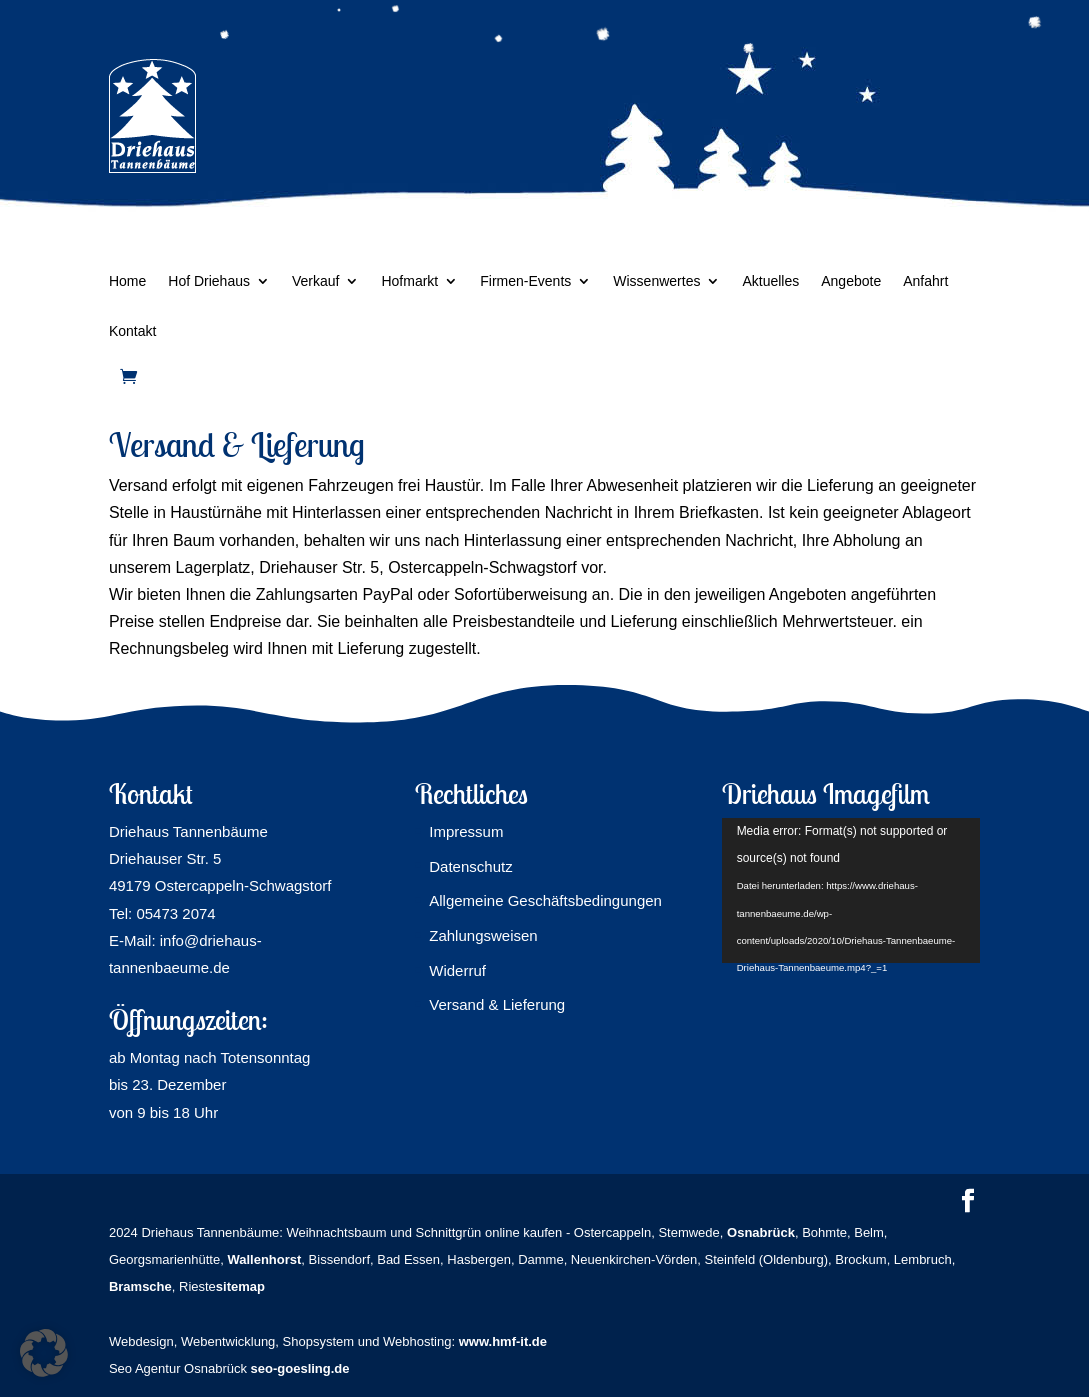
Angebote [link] (851, 281)
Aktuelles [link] (770, 281)
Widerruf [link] (457, 970)
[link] (128, 376)
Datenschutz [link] (470, 866)
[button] (968, 1202)
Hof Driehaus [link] (209, 281)
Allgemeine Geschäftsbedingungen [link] (545, 900)
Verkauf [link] (315, 281)
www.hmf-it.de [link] (503, 1341)
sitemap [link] (240, 1286)
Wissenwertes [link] (656, 281)
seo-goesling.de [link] (300, 1368)
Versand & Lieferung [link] (497, 1004)
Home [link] (127, 281)
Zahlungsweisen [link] (483, 935)
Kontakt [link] (132, 331)
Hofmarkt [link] (409, 281)
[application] (851, 890)
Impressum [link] (466, 831)
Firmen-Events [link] (525, 281)
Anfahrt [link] (925, 281)
